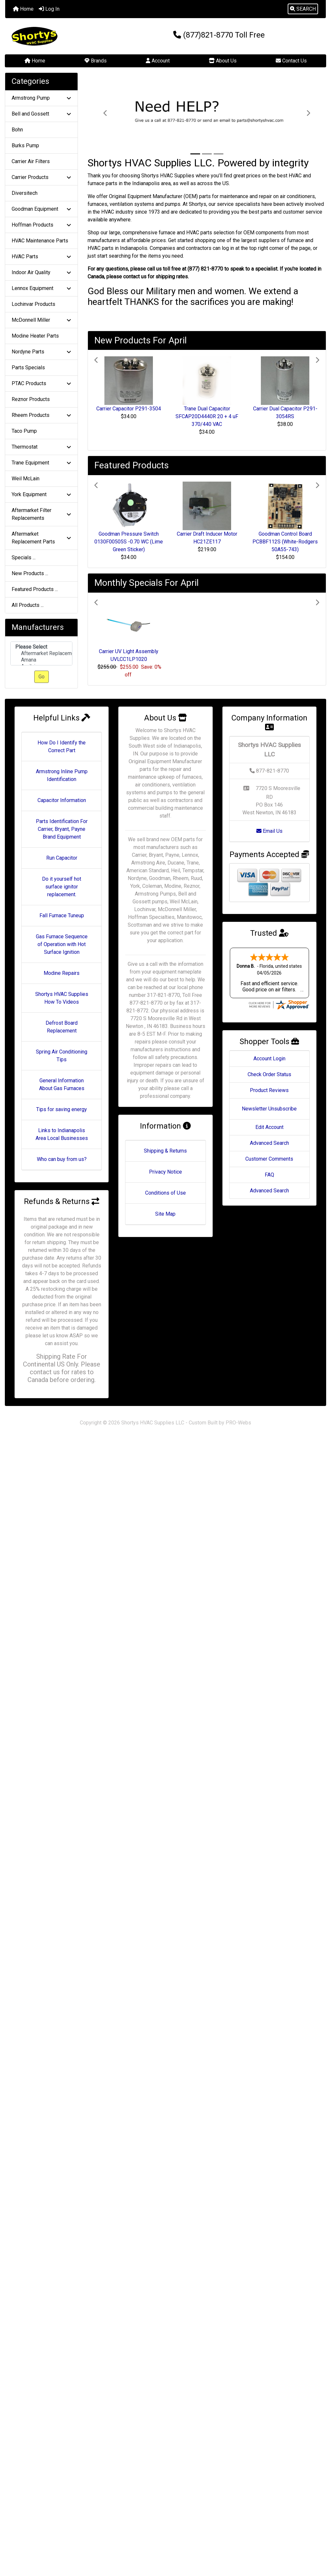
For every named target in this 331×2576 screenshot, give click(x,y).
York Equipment (41, 494)
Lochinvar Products (33, 304)
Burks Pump (25, 145)
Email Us (269, 831)
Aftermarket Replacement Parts (41, 538)
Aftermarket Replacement (41, 653)
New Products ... (30, 573)
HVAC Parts (41, 256)
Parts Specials (28, 367)
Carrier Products (41, 177)
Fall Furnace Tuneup (61, 915)
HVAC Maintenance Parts (40, 241)
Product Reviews (269, 1090)
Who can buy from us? (62, 1159)
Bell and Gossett (41, 114)
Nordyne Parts (41, 352)
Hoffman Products (41, 225)
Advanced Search (269, 1143)
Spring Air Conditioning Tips (61, 1056)
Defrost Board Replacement (62, 1027)
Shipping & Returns (165, 1151)
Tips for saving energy (61, 1109)
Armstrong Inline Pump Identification (62, 775)
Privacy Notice (165, 1172)
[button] (303, 9)
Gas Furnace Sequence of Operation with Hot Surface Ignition (62, 944)
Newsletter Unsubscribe (269, 1109)
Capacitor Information (61, 800)
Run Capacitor (61, 858)
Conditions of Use (165, 1193)
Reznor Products (31, 399)
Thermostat (41, 447)
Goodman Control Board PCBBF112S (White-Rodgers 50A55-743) (285, 541)
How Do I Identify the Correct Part (61, 746)
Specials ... (24, 557)
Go (41, 677)
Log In (49, 9)
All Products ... (28, 605)
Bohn (17, 130)
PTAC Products (41, 383)
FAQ (269, 1175)
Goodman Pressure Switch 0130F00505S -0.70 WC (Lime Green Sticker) (128, 541)
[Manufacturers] (41, 653)
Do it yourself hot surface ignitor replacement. (61, 887)
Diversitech (24, 193)
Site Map (165, 1214)
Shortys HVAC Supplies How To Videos (61, 998)
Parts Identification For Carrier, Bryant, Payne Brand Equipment (62, 829)
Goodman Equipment (41, 209)
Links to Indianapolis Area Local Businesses (62, 1134)
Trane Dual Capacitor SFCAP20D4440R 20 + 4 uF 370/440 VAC (207, 416)
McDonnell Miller (41, 320)
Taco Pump (24, 431)
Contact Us (291, 61)
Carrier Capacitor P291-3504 (128, 409)
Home (23, 9)
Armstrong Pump (41, 98)
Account (158, 61)
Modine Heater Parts (35, 336)
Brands (95, 61)
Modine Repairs (62, 973)
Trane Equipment (41, 463)
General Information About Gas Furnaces (61, 1084)
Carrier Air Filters (31, 161)
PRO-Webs (238, 1423)
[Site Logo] (58, 36)
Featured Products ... (35, 589)
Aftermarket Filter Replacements (41, 514)
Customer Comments (269, 1159)
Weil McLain (25, 478)
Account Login (269, 1058)
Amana (41, 660)
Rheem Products (41, 415)
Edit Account (269, 1127)
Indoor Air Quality (41, 272)
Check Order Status (269, 1074)
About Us (223, 61)
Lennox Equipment (41, 288)
